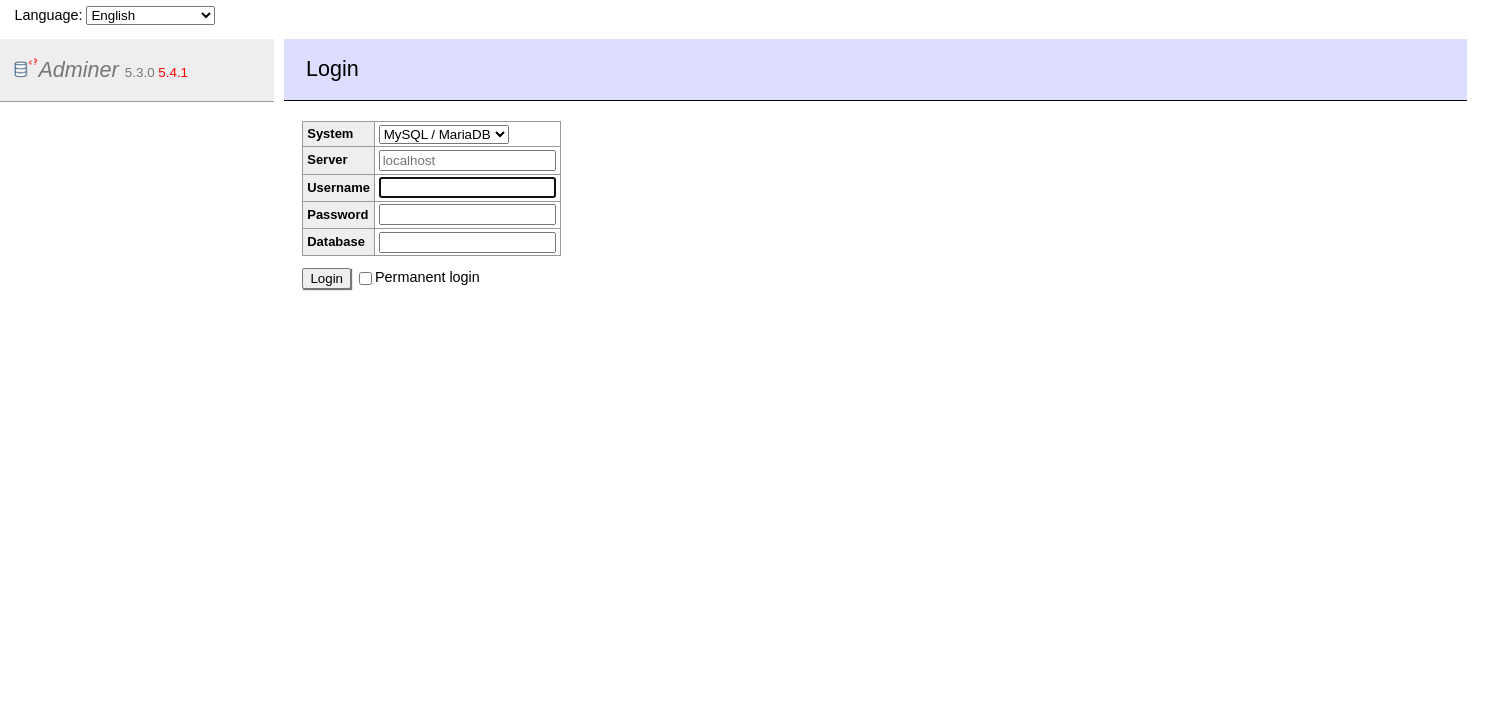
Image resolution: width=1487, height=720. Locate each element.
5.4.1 (173, 72)
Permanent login (419, 277)
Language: (114, 15)
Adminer (66, 69)
